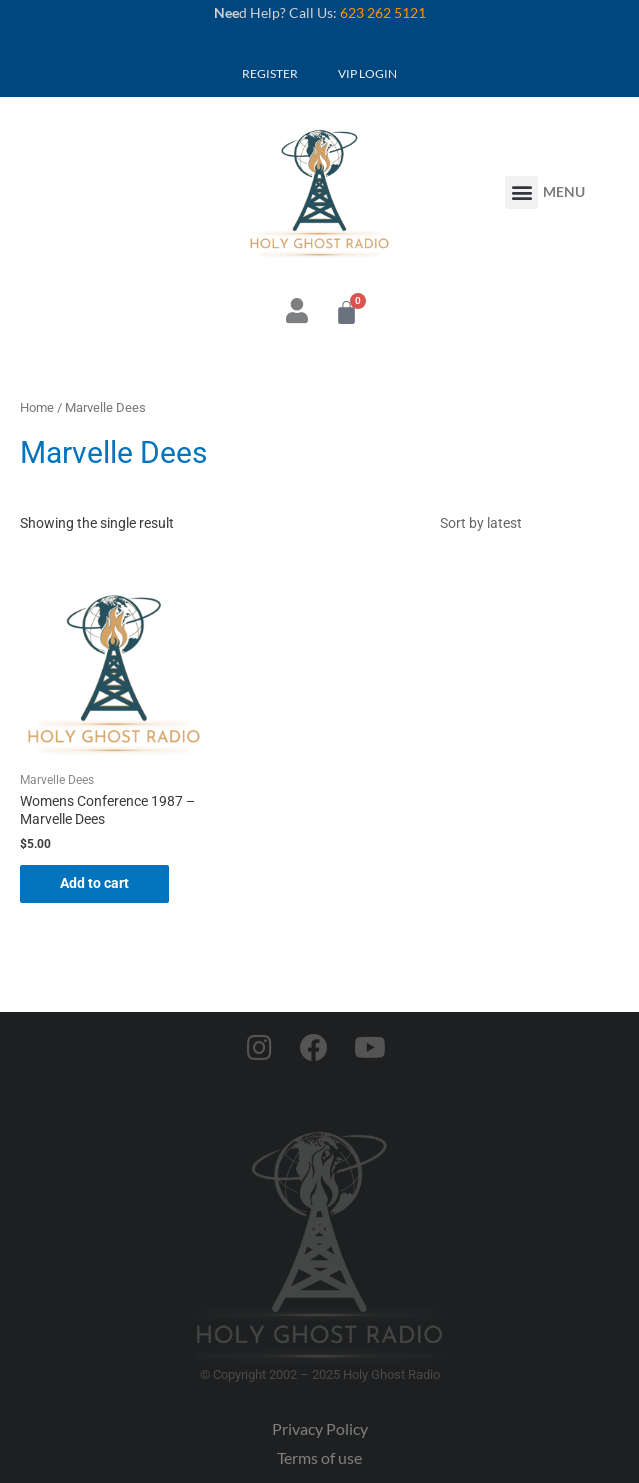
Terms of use (319, 1457)
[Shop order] (524, 523)
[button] (521, 192)
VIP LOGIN (367, 73)
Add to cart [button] (94, 883)
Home (37, 407)
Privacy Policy (320, 1428)
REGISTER (270, 73)
